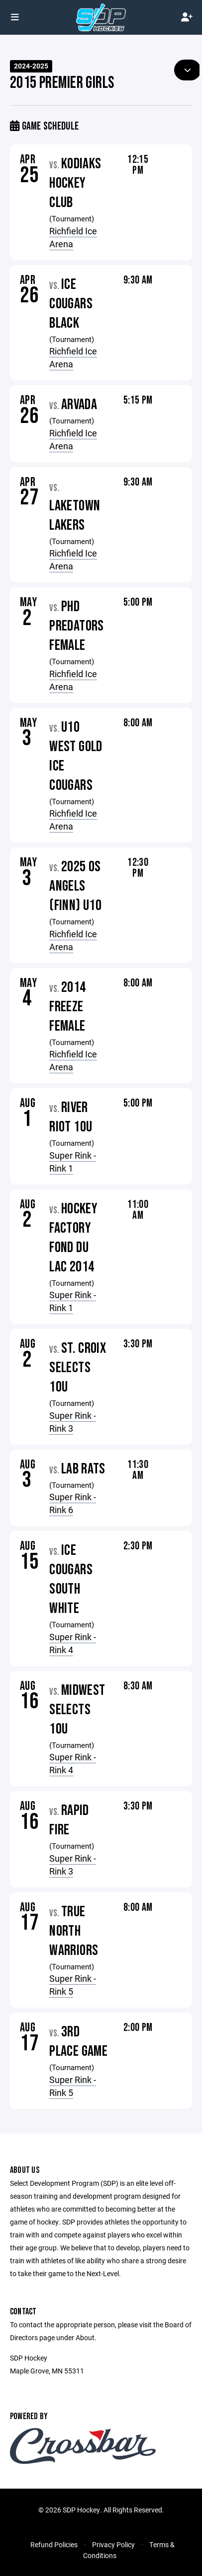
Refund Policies (54, 2544)
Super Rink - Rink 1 (72, 1161)
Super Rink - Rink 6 (72, 1503)
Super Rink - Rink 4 (72, 1643)
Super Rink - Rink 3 (72, 1421)
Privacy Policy (113, 2544)
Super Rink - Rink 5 (72, 1984)
